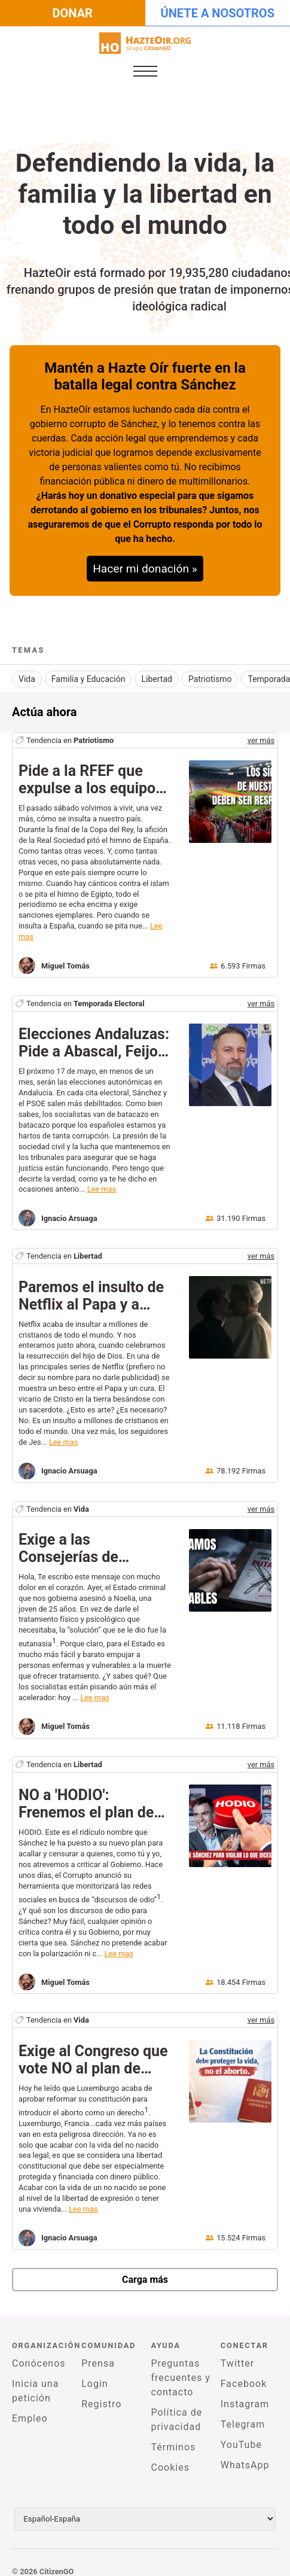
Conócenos (39, 2351)
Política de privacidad (177, 2407)
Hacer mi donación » (145, 569)
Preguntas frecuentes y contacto (180, 2366)
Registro (101, 2392)
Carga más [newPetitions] (145, 2267)
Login (94, 2371)
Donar (73, 13)
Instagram (245, 2392)
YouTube (241, 2432)
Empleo (30, 2406)
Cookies (170, 2455)
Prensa (98, 2351)
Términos (173, 2435)
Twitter (237, 2351)
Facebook (244, 2371)
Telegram (243, 2412)
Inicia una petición (35, 2379)
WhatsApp (245, 2453)
